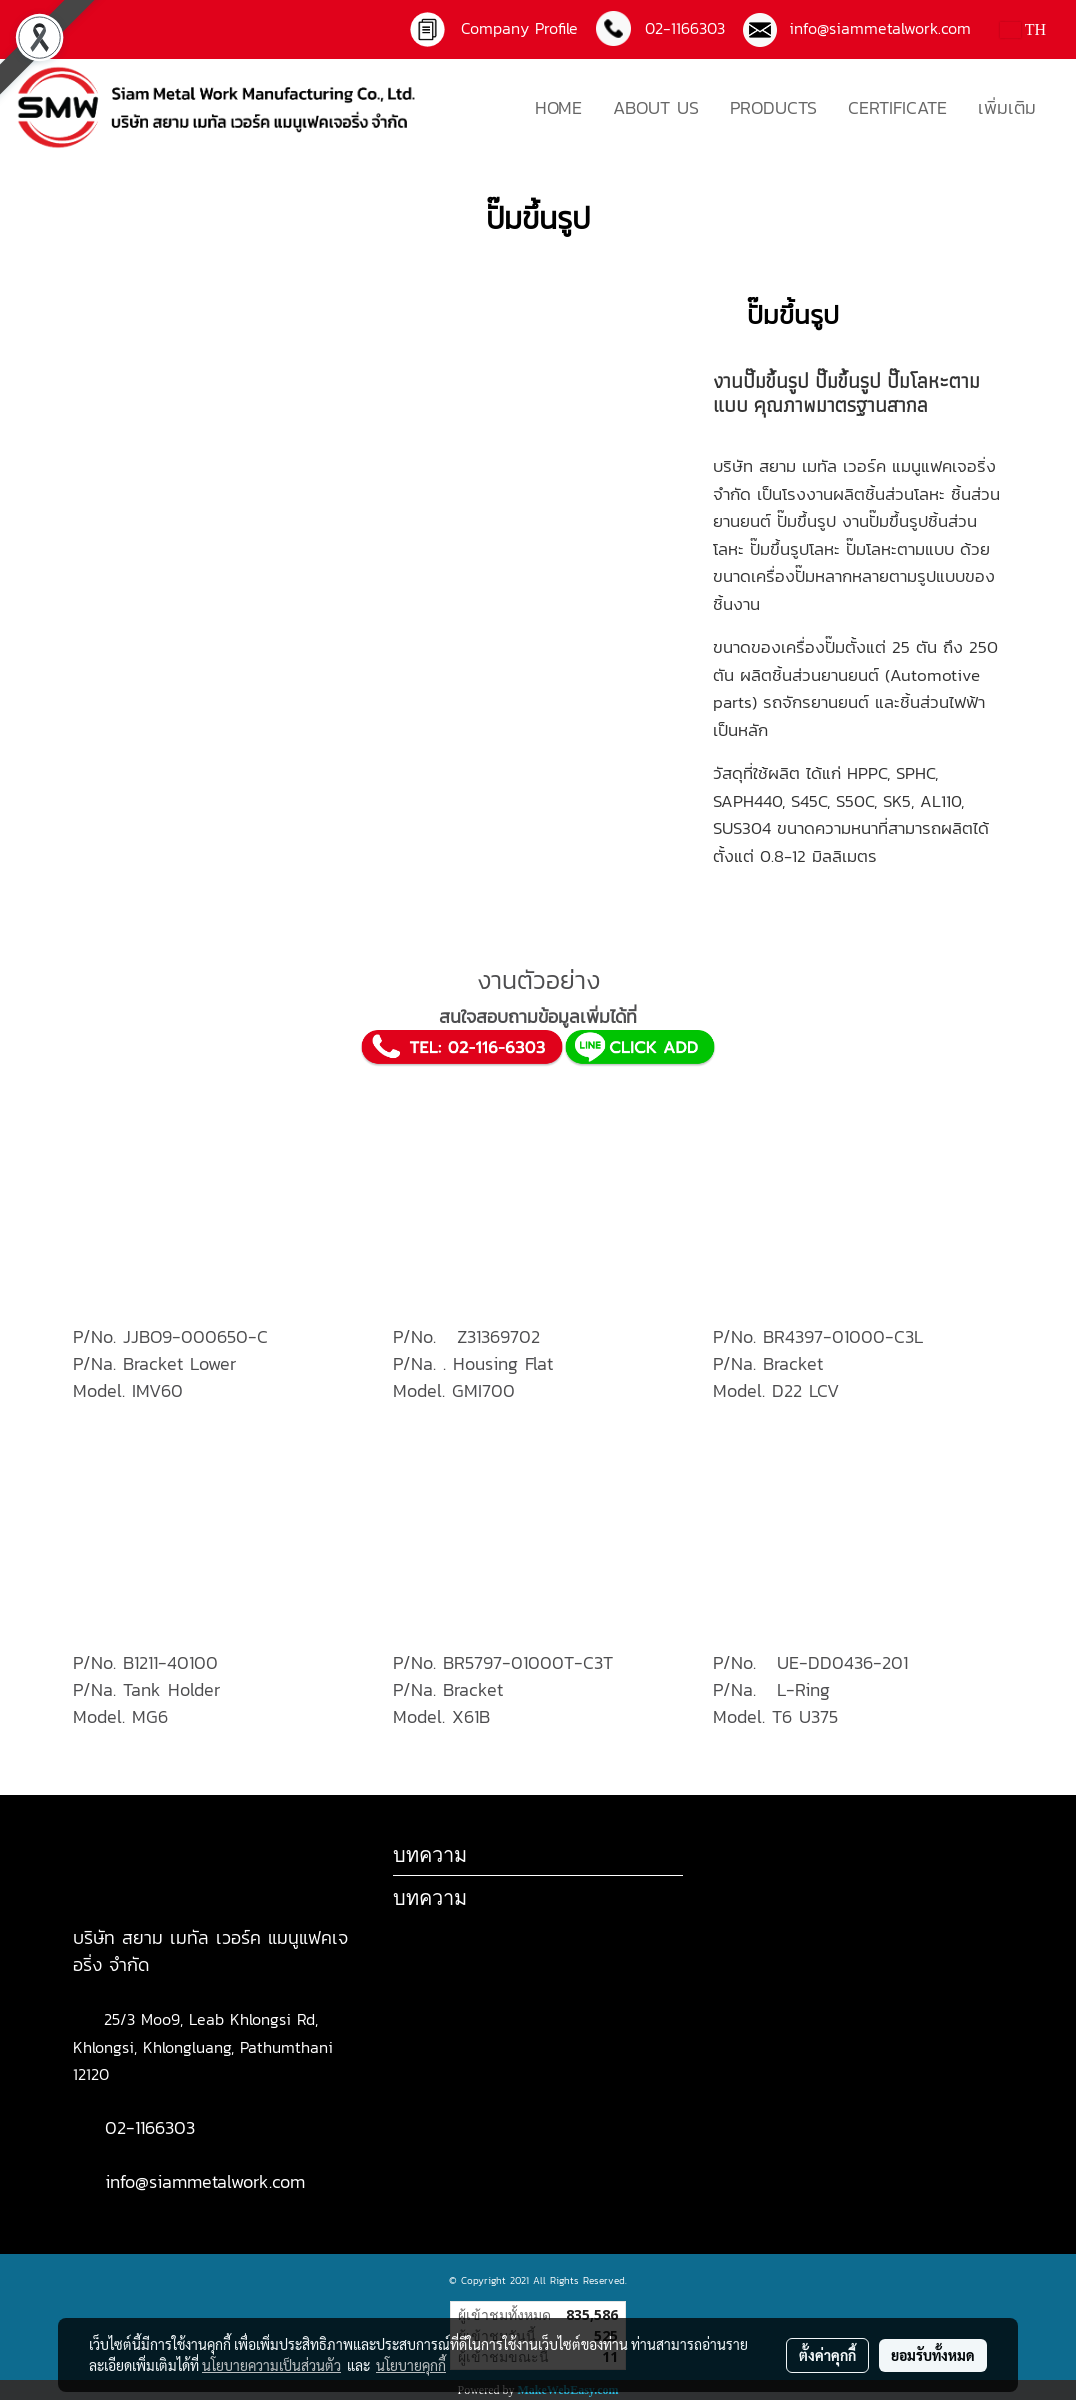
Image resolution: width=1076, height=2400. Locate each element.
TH (1023, 29)
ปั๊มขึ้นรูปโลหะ (795, 549)
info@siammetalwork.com (874, 28)
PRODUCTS (773, 107)
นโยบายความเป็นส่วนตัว (271, 2365)
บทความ (430, 1897)
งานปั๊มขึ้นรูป (761, 381)
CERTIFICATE (897, 107)
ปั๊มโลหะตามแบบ (900, 549)
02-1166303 (150, 2127)
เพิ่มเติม (1007, 107)
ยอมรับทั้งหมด (933, 2355)
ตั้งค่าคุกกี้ (827, 2355)
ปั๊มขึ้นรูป (848, 381)
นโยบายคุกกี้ (411, 2365)
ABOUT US (656, 107)
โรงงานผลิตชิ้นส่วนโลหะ (863, 494)
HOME (558, 107)
